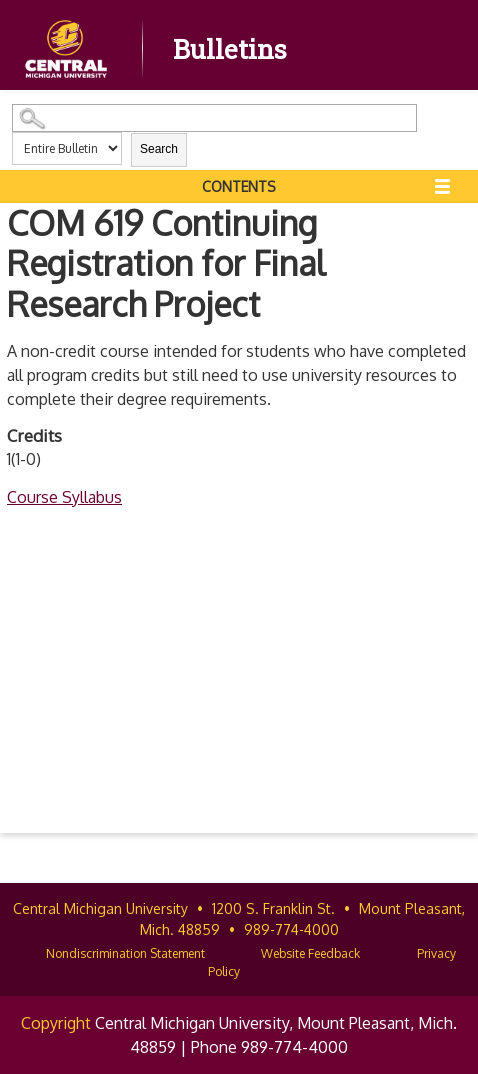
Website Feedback (310, 953)
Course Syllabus (64, 497)
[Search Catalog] (214, 118)
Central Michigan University (100, 908)
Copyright (56, 1023)
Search (159, 149)
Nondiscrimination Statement (125, 953)
